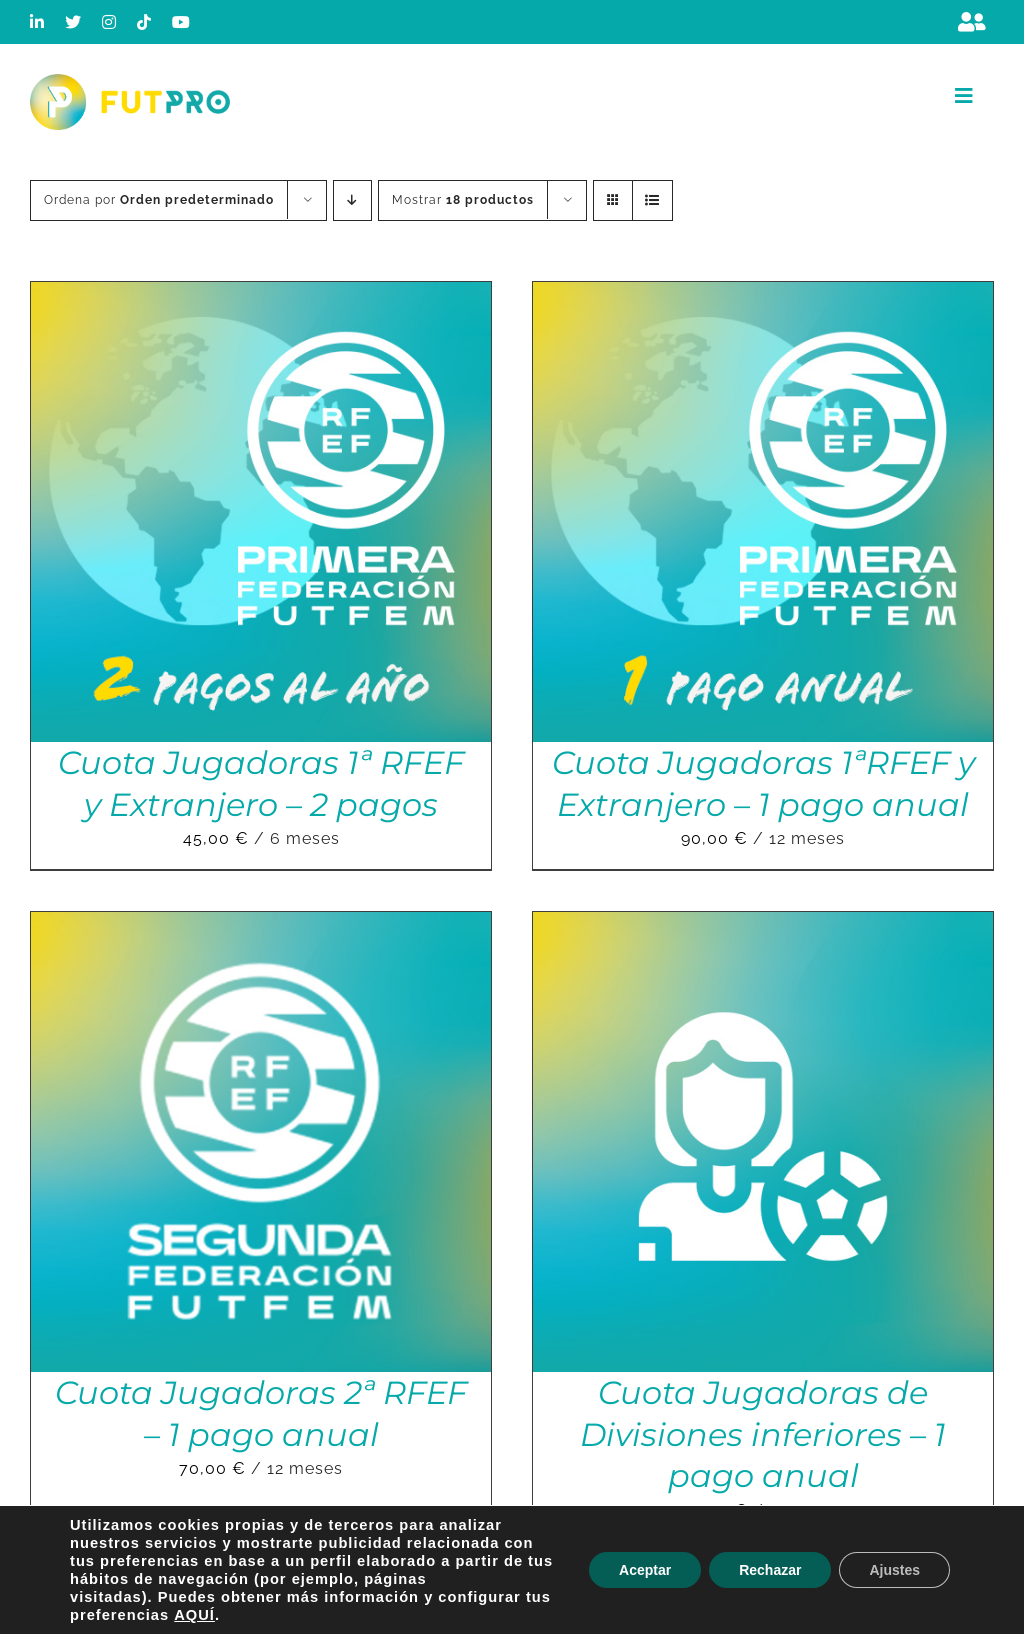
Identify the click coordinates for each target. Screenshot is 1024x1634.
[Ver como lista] (652, 200)
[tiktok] (144, 22)
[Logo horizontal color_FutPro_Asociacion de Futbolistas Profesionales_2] (130, 81)
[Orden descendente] (352, 200)
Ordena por (159, 200)
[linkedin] (37, 22)
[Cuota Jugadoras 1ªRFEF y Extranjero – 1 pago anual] (763, 295)
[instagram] (109, 22)
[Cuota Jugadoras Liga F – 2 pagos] (763, 1597)
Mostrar (463, 200)
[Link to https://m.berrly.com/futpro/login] (972, 22)
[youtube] (181, 22)
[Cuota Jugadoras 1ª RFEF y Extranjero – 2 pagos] (261, 295)
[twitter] (73, 22)
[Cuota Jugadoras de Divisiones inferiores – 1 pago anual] (763, 925)
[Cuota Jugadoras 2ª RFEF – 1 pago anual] (261, 925)
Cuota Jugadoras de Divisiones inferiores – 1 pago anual (763, 1434)
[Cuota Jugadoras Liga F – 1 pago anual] (261, 1597)
